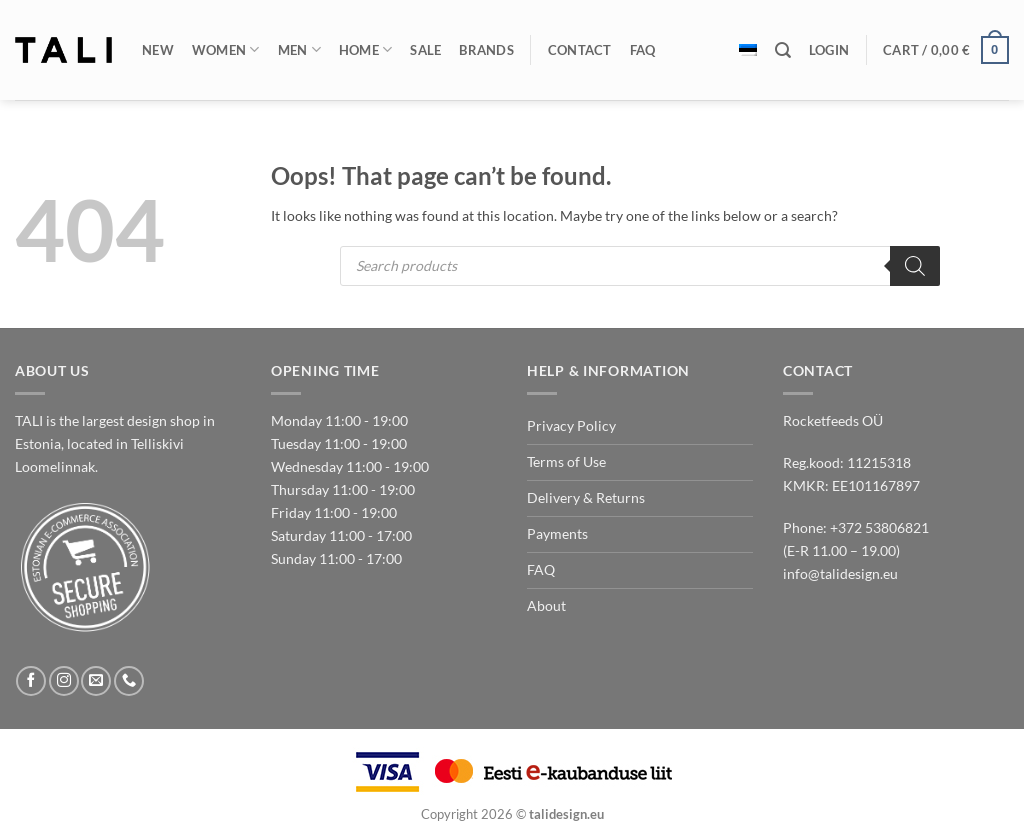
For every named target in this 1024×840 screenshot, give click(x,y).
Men (299, 49)
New (158, 50)
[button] (829, 50)
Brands (486, 50)
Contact (580, 50)
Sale (425, 50)
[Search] (783, 50)
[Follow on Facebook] (31, 681)
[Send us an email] (96, 681)
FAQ (643, 50)
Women (226, 49)
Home (366, 49)
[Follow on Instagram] (64, 681)
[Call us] (129, 681)
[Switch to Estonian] (748, 50)
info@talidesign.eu (840, 573)
